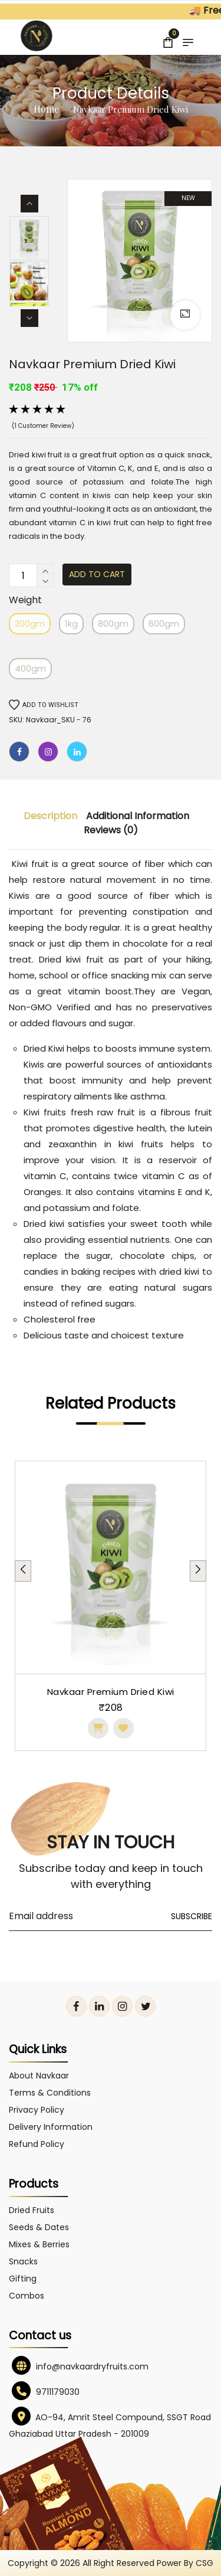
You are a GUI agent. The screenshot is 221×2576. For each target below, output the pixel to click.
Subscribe (191, 1916)
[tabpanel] (110, 1606)
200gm (30, 623)
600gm (164, 623)
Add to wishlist (43, 705)
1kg (71, 623)
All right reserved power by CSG (148, 2563)
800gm (113, 623)
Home (46, 109)
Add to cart (97, 574)
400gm (30, 668)
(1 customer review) (43, 425)
